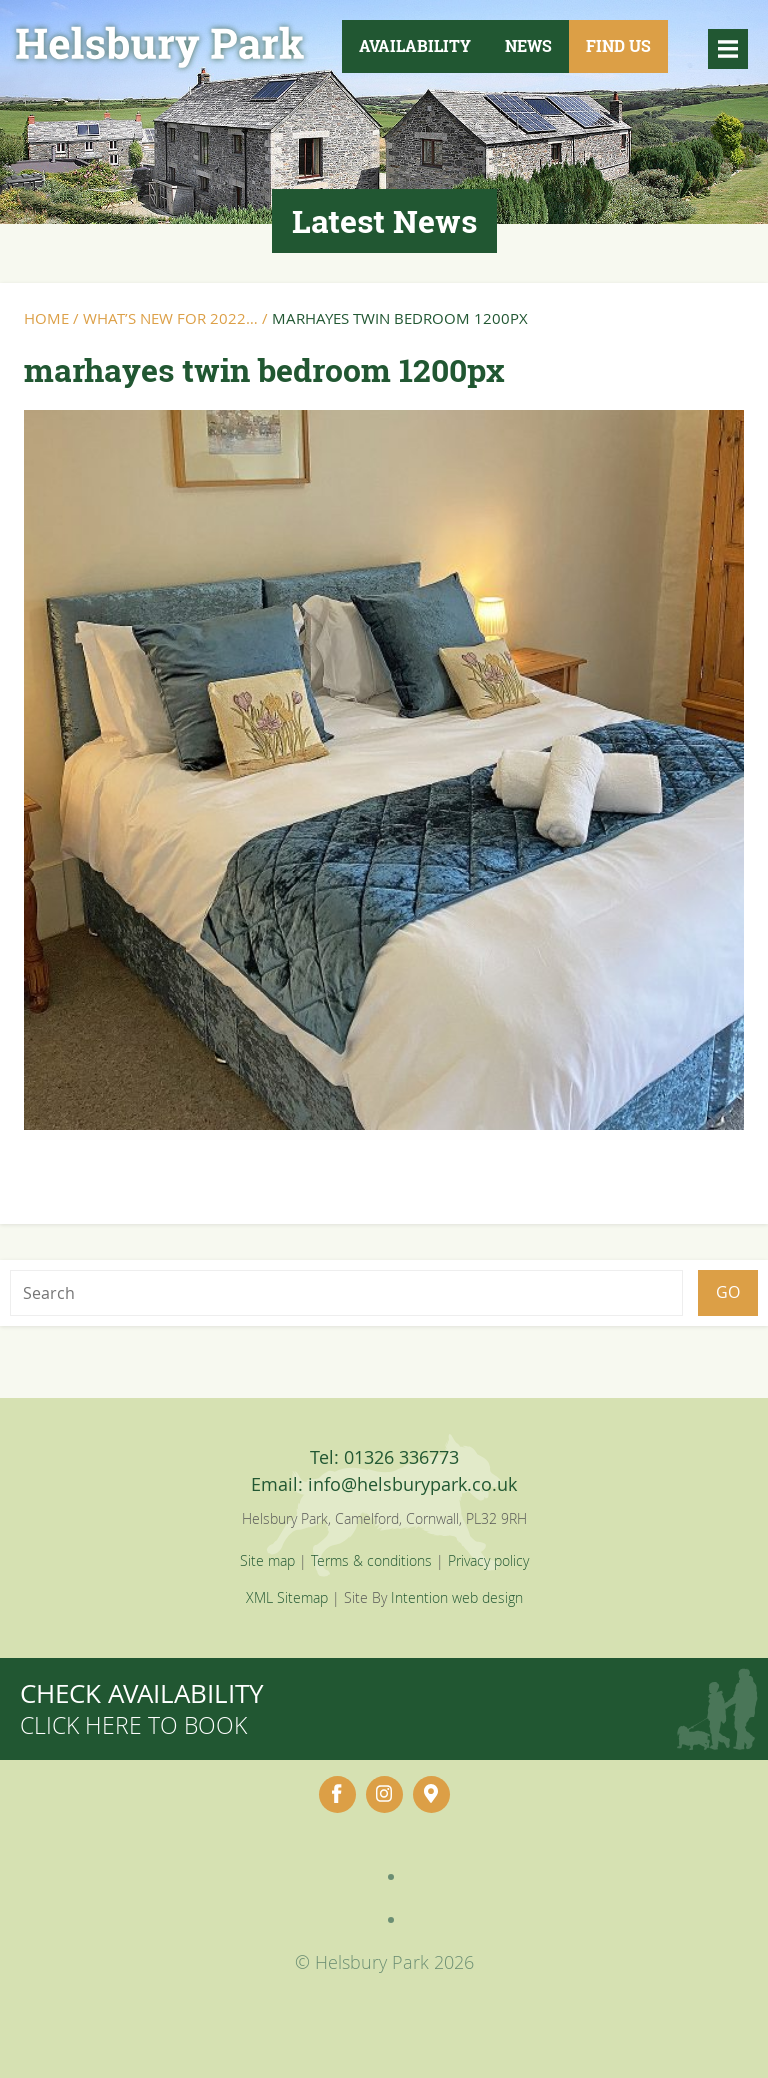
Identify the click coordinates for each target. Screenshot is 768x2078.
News (528, 46)
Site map (267, 1560)
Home (46, 318)
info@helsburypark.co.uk (412, 1484)
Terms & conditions (371, 1560)
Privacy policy (488, 1560)
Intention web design (457, 1597)
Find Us (618, 46)
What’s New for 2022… (170, 318)
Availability (415, 46)
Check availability (142, 1708)
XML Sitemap (287, 1597)
